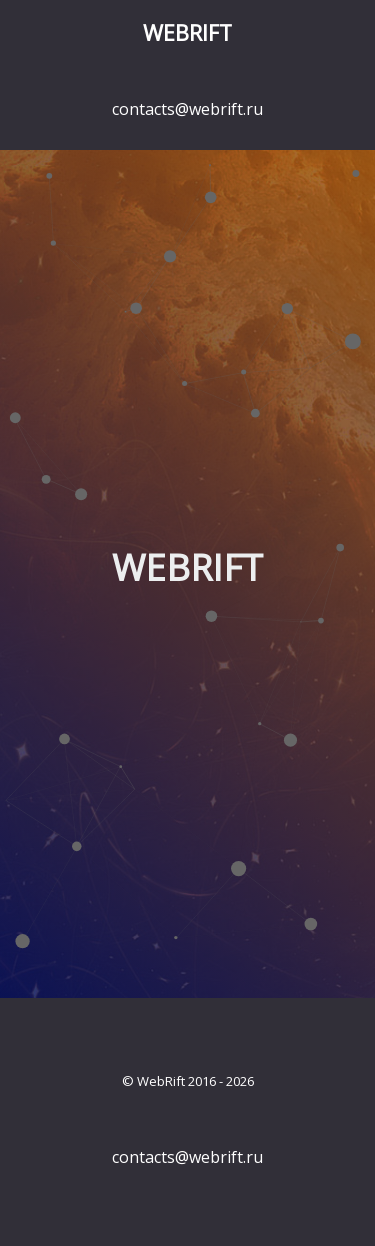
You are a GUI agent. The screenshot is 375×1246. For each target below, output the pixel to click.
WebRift (187, 32)
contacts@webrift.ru (187, 109)
